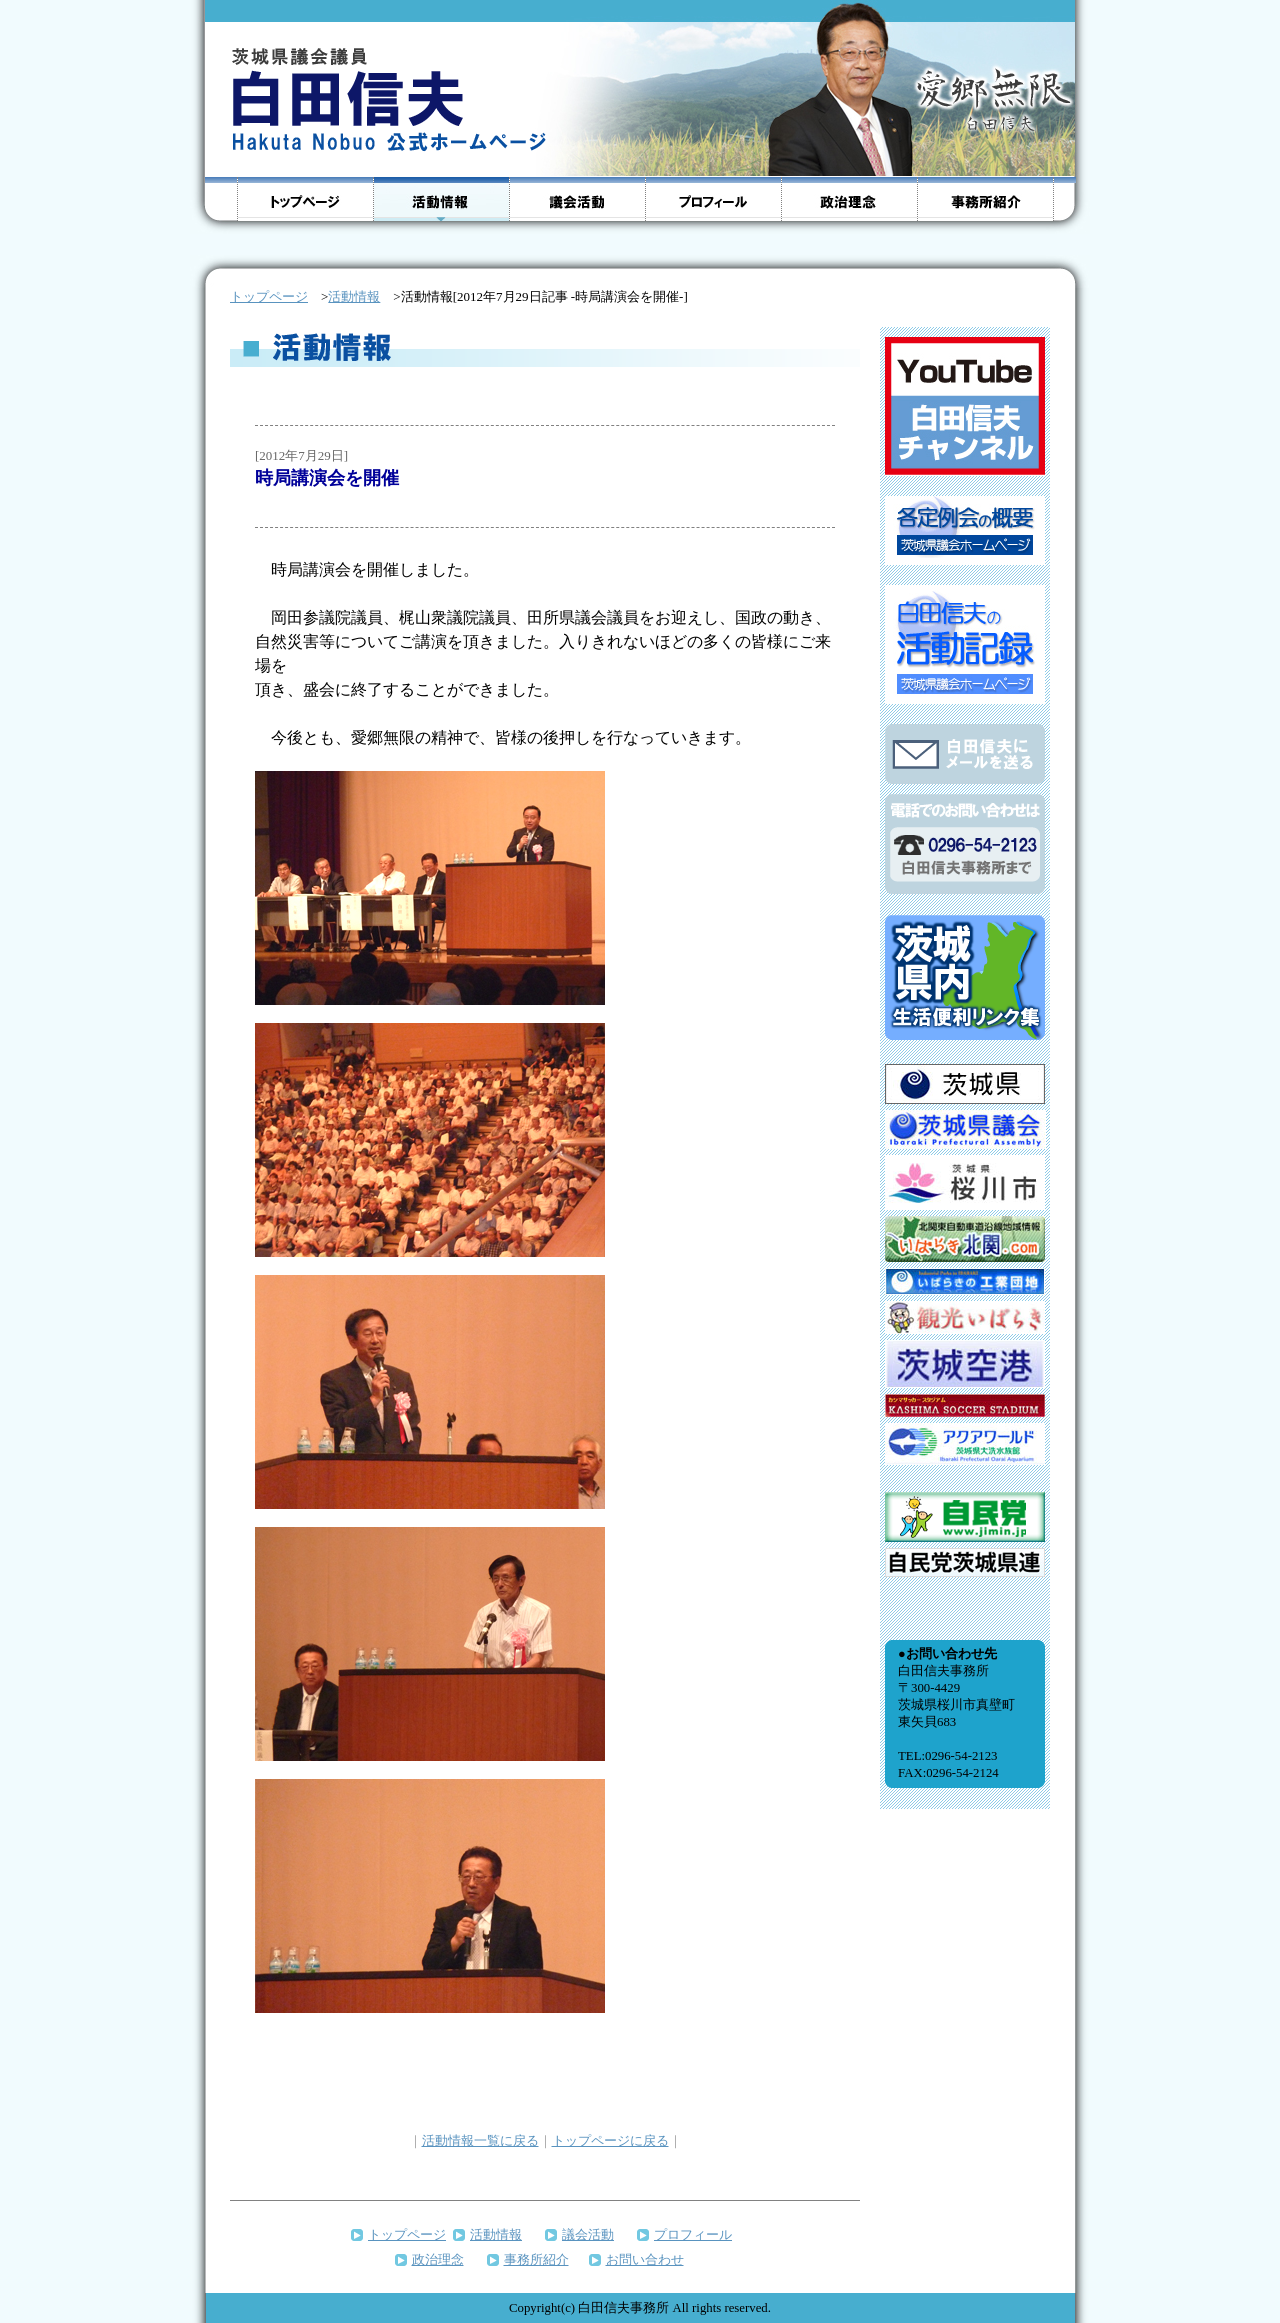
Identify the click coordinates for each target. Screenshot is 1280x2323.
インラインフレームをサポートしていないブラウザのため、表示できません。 (965, 1152)
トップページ (407, 2234)
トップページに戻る (610, 2140)
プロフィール (693, 2234)
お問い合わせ (645, 2259)
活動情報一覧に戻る (480, 2140)
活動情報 (354, 296)
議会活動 (588, 2234)
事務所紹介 (536, 2259)
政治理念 (438, 2259)
